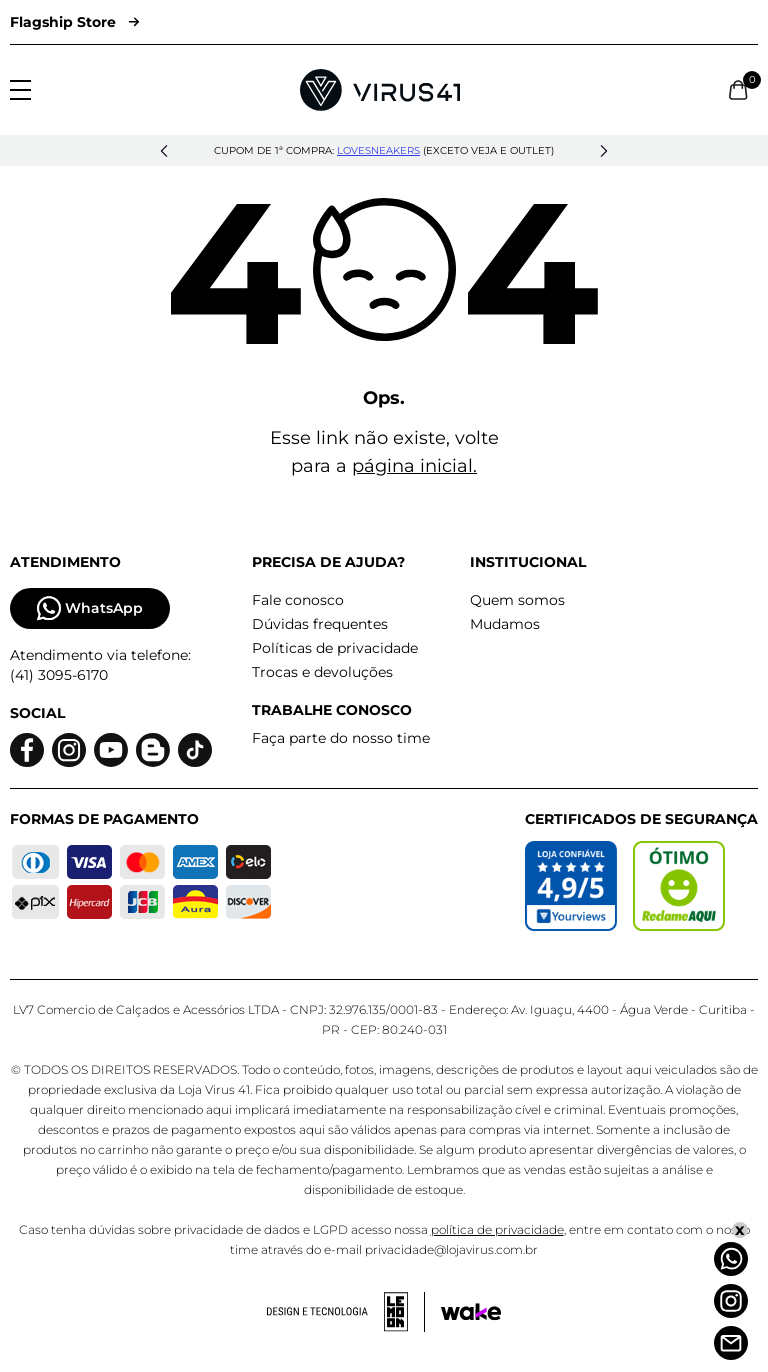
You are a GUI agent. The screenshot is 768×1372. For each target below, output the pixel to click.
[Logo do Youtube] (111, 750)
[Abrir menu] (20, 90)
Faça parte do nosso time (341, 738)
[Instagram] (731, 1301)
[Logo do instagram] (69, 750)
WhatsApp (90, 608)
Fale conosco (298, 600)
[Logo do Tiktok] (195, 750)
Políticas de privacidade (335, 648)
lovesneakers (378, 150)
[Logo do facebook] (27, 750)
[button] (164, 151)
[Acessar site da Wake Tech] (471, 1312)
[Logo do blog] (153, 750)
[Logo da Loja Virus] (380, 90)
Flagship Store (74, 22)
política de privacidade (497, 1229)
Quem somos (517, 600)
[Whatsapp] (731, 1259)
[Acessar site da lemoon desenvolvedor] (346, 1312)
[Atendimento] (731, 1343)
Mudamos (505, 624)
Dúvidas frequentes (320, 624)
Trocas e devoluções (322, 672)
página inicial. (414, 466)
